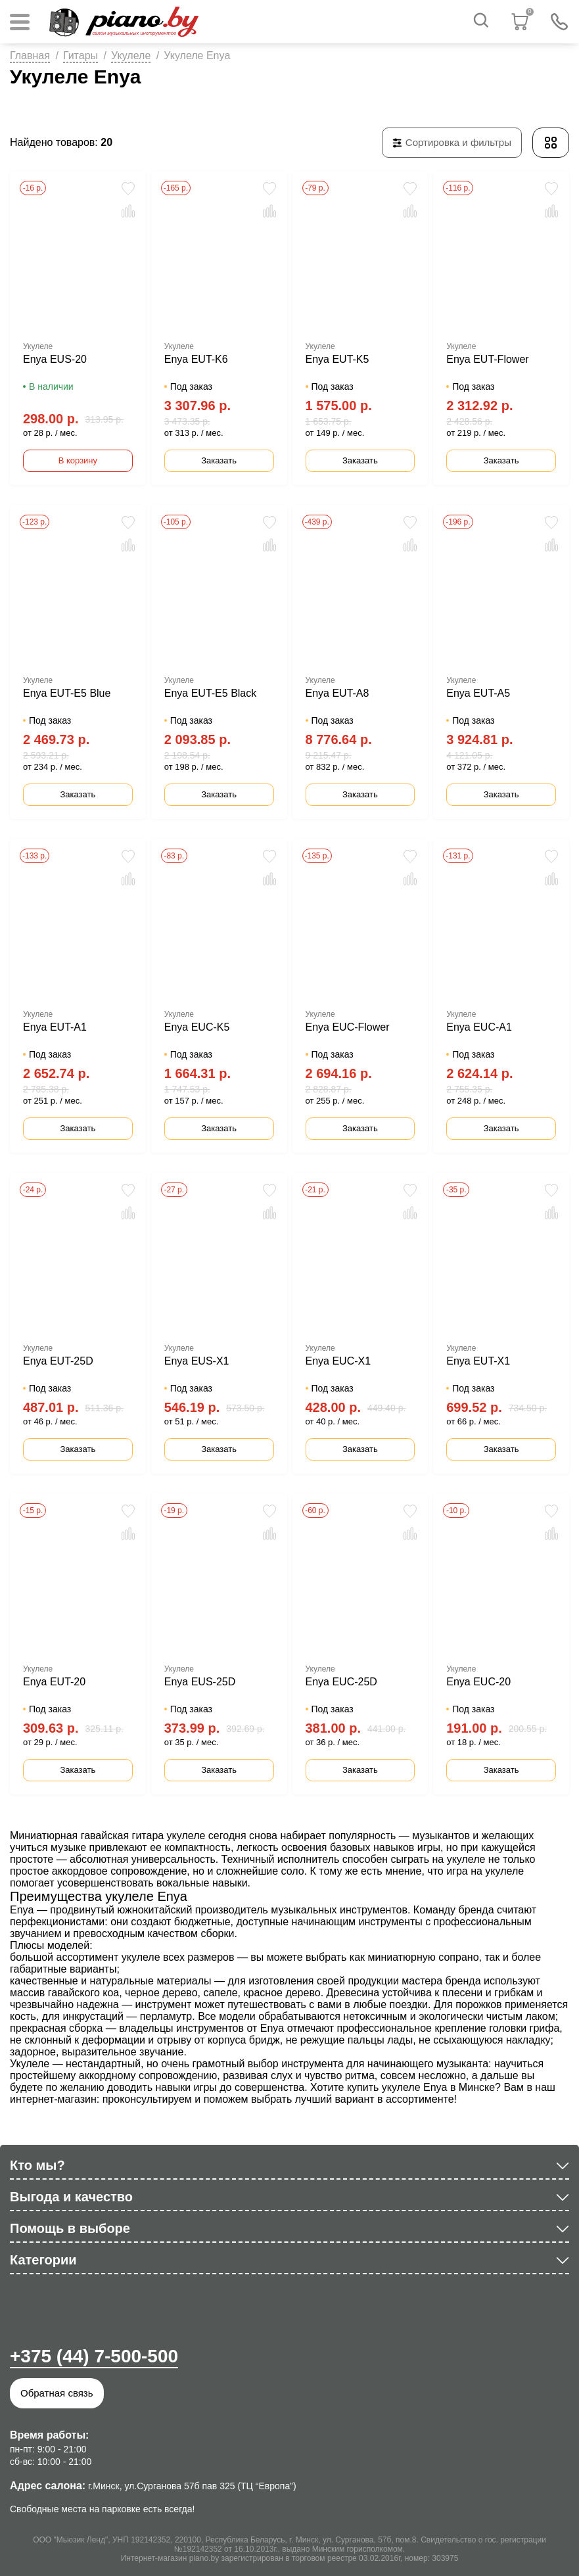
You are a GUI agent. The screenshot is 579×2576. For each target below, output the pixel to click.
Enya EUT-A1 (55, 1027)
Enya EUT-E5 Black (210, 693)
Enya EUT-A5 (478, 693)
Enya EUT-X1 (478, 1361)
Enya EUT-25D (58, 1361)
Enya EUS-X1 (196, 1361)
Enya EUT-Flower (487, 359)
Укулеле (131, 55)
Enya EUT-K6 (196, 359)
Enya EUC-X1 (338, 1361)
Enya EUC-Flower (348, 1027)
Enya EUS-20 (55, 359)
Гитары (80, 55)
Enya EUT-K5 (337, 359)
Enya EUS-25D (200, 1681)
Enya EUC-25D (341, 1681)
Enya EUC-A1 (479, 1027)
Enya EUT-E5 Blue (66, 693)
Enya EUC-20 (478, 1681)
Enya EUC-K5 (197, 1027)
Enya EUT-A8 (337, 693)
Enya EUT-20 (54, 1681)
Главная (30, 55)
